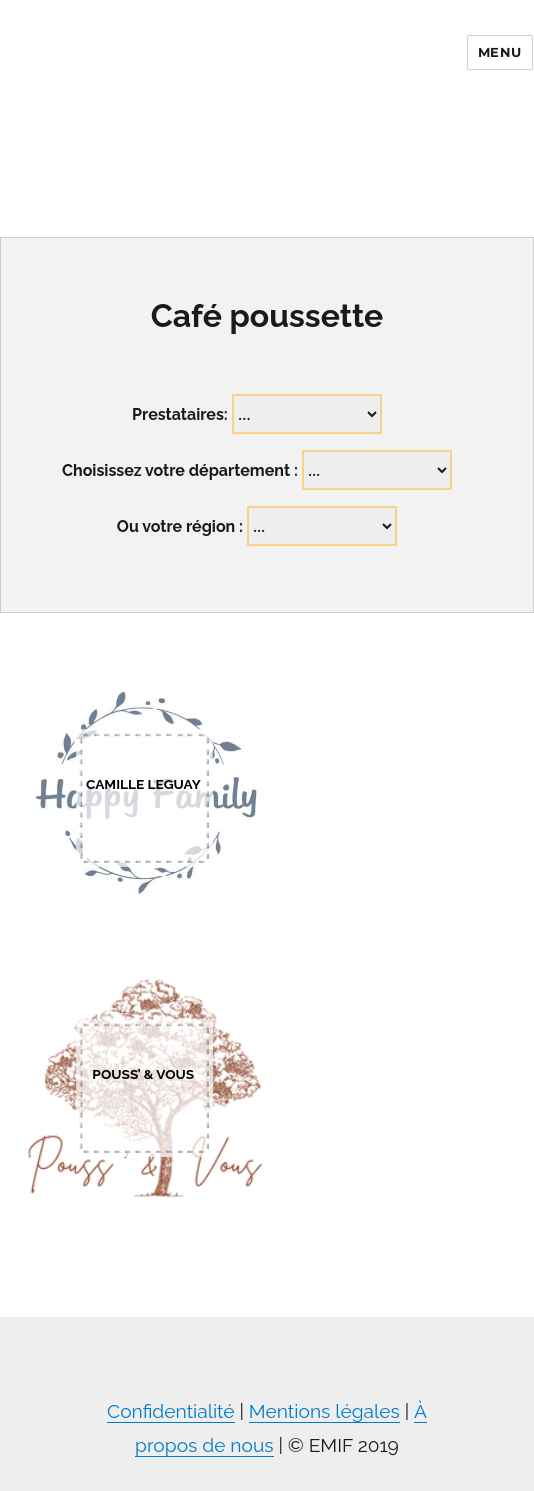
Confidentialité (171, 1411)
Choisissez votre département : (180, 470)
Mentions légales (324, 1411)
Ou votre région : (180, 526)
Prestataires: (180, 414)
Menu (500, 52)
